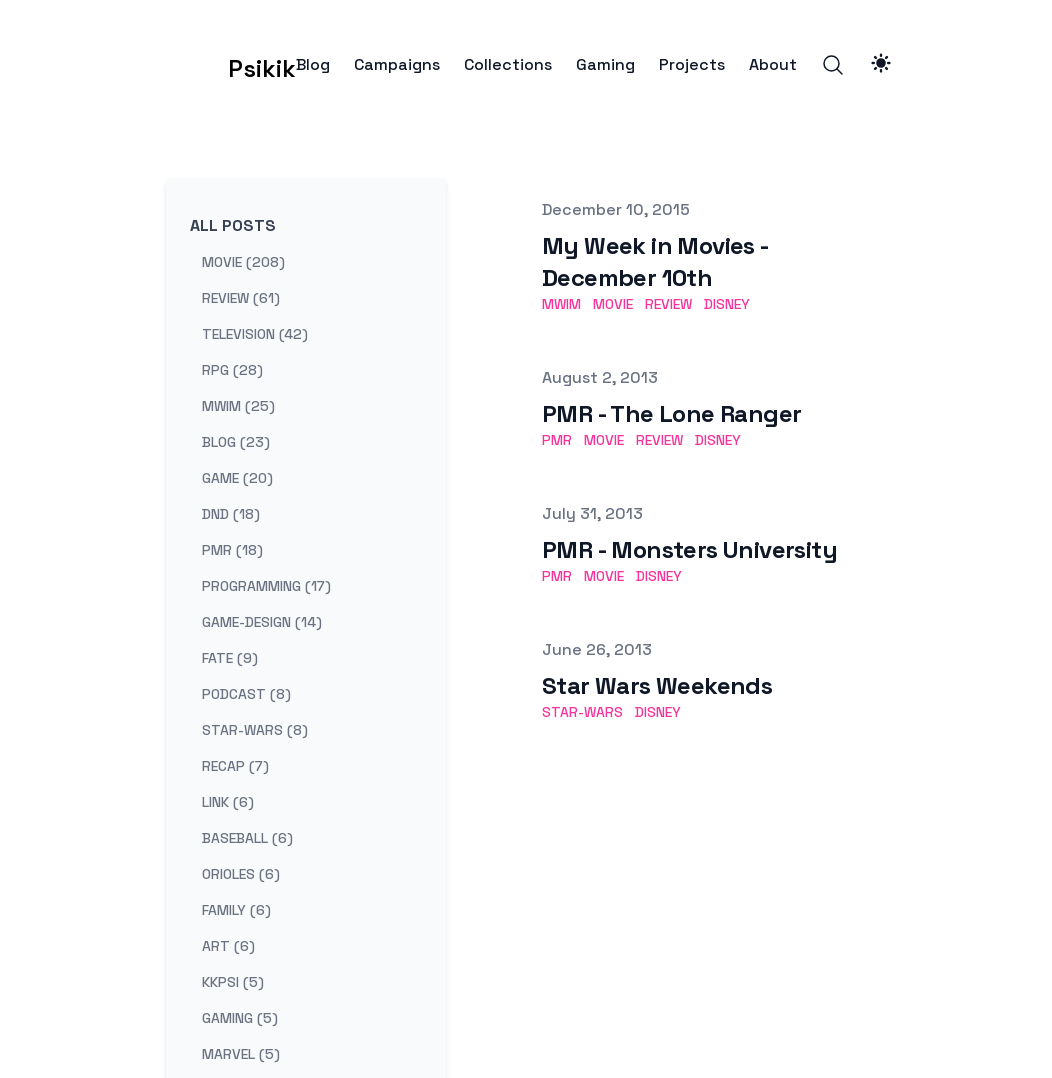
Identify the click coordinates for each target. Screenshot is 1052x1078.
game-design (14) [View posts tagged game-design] (262, 622)
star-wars (582, 712)
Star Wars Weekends (657, 685)
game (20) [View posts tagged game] (237, 478)
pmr (557, 440)
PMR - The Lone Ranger (671, 413)
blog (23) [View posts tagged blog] (236, 442)
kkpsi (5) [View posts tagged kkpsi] (233, 982)
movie (613, 304)
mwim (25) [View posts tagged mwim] (238, 406)
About (773, 65)
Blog (313, 65)
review (668, 304)
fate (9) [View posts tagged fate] (230, 658)
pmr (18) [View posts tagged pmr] (232, 550)
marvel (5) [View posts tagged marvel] (241, 1054)
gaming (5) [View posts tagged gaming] (240, 1018)
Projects (692, 65)
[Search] (833, 65)
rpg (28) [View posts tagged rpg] (232, 370)
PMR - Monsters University (689, 549)
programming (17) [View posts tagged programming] (266, 586)
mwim (561, 304)
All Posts (233, 225)
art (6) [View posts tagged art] (228, 946)
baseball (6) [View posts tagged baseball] (247, 838)
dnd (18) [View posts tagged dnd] (231, 514)
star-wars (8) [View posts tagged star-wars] (255, 730)
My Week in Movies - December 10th (655, 261)
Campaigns (397, 65)
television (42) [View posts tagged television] (255, 334)
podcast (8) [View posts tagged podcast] (246, 694)
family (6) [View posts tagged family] (236, 910)
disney (727, 304)
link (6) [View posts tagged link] (228, 802)
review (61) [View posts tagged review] (241, 298)
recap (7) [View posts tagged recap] (235, 766)
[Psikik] (231, 65)
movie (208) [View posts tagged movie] (243, 262)
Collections (508, 65)
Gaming (605, 65)
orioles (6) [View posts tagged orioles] (241, 874)
